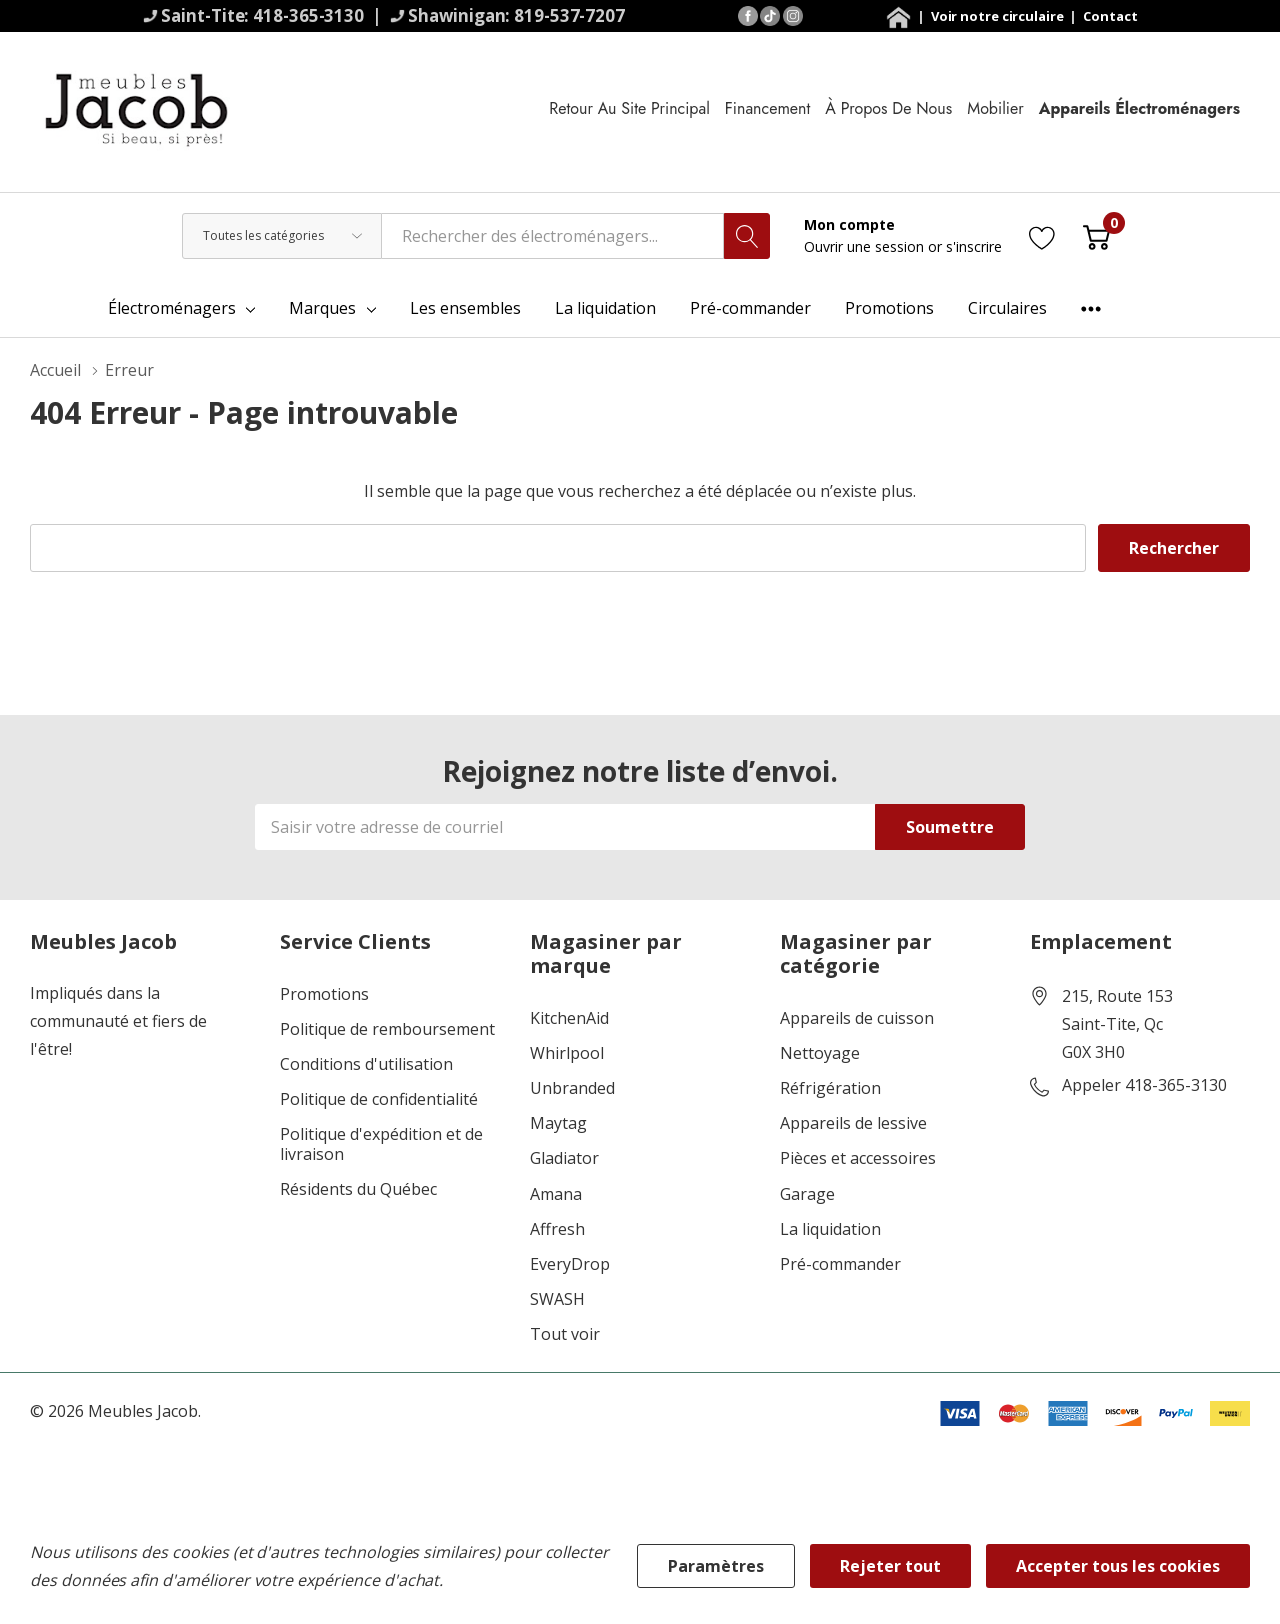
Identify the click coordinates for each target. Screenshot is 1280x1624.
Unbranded (572, 1088)
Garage (807, 1194)
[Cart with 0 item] (1096, 235)
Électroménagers (172, 308)
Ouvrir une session (866, 246)
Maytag (558, 1123)
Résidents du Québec (358, 1189)
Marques (322, 308)
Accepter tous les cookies (1118, 1566)
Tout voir (565, 1334)
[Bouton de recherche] (747, 236)
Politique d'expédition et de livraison (381, 1144)
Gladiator (564, 1158)
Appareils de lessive (853, 1123)
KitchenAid (569, 1018)
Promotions (324, 994)
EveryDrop (570, 1264)
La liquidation (830, 1229)
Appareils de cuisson (857, 1018)
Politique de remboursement (387, 1029)
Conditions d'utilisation (366, 1064)
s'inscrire (974, 246)
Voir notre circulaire (999, 16)
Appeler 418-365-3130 (1144, 1086)
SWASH (557, 1299)
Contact (1110, 16)
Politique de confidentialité (379, 1099)
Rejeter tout (890, 1566)
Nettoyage (820, 1053)
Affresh (557, 1229)
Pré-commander (840, 1264)
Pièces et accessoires (858, 1158)
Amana (556, 1194)
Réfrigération (830, 1088)
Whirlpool (567, 1053)
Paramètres (716, 1566)
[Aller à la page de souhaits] (1042, 235)
